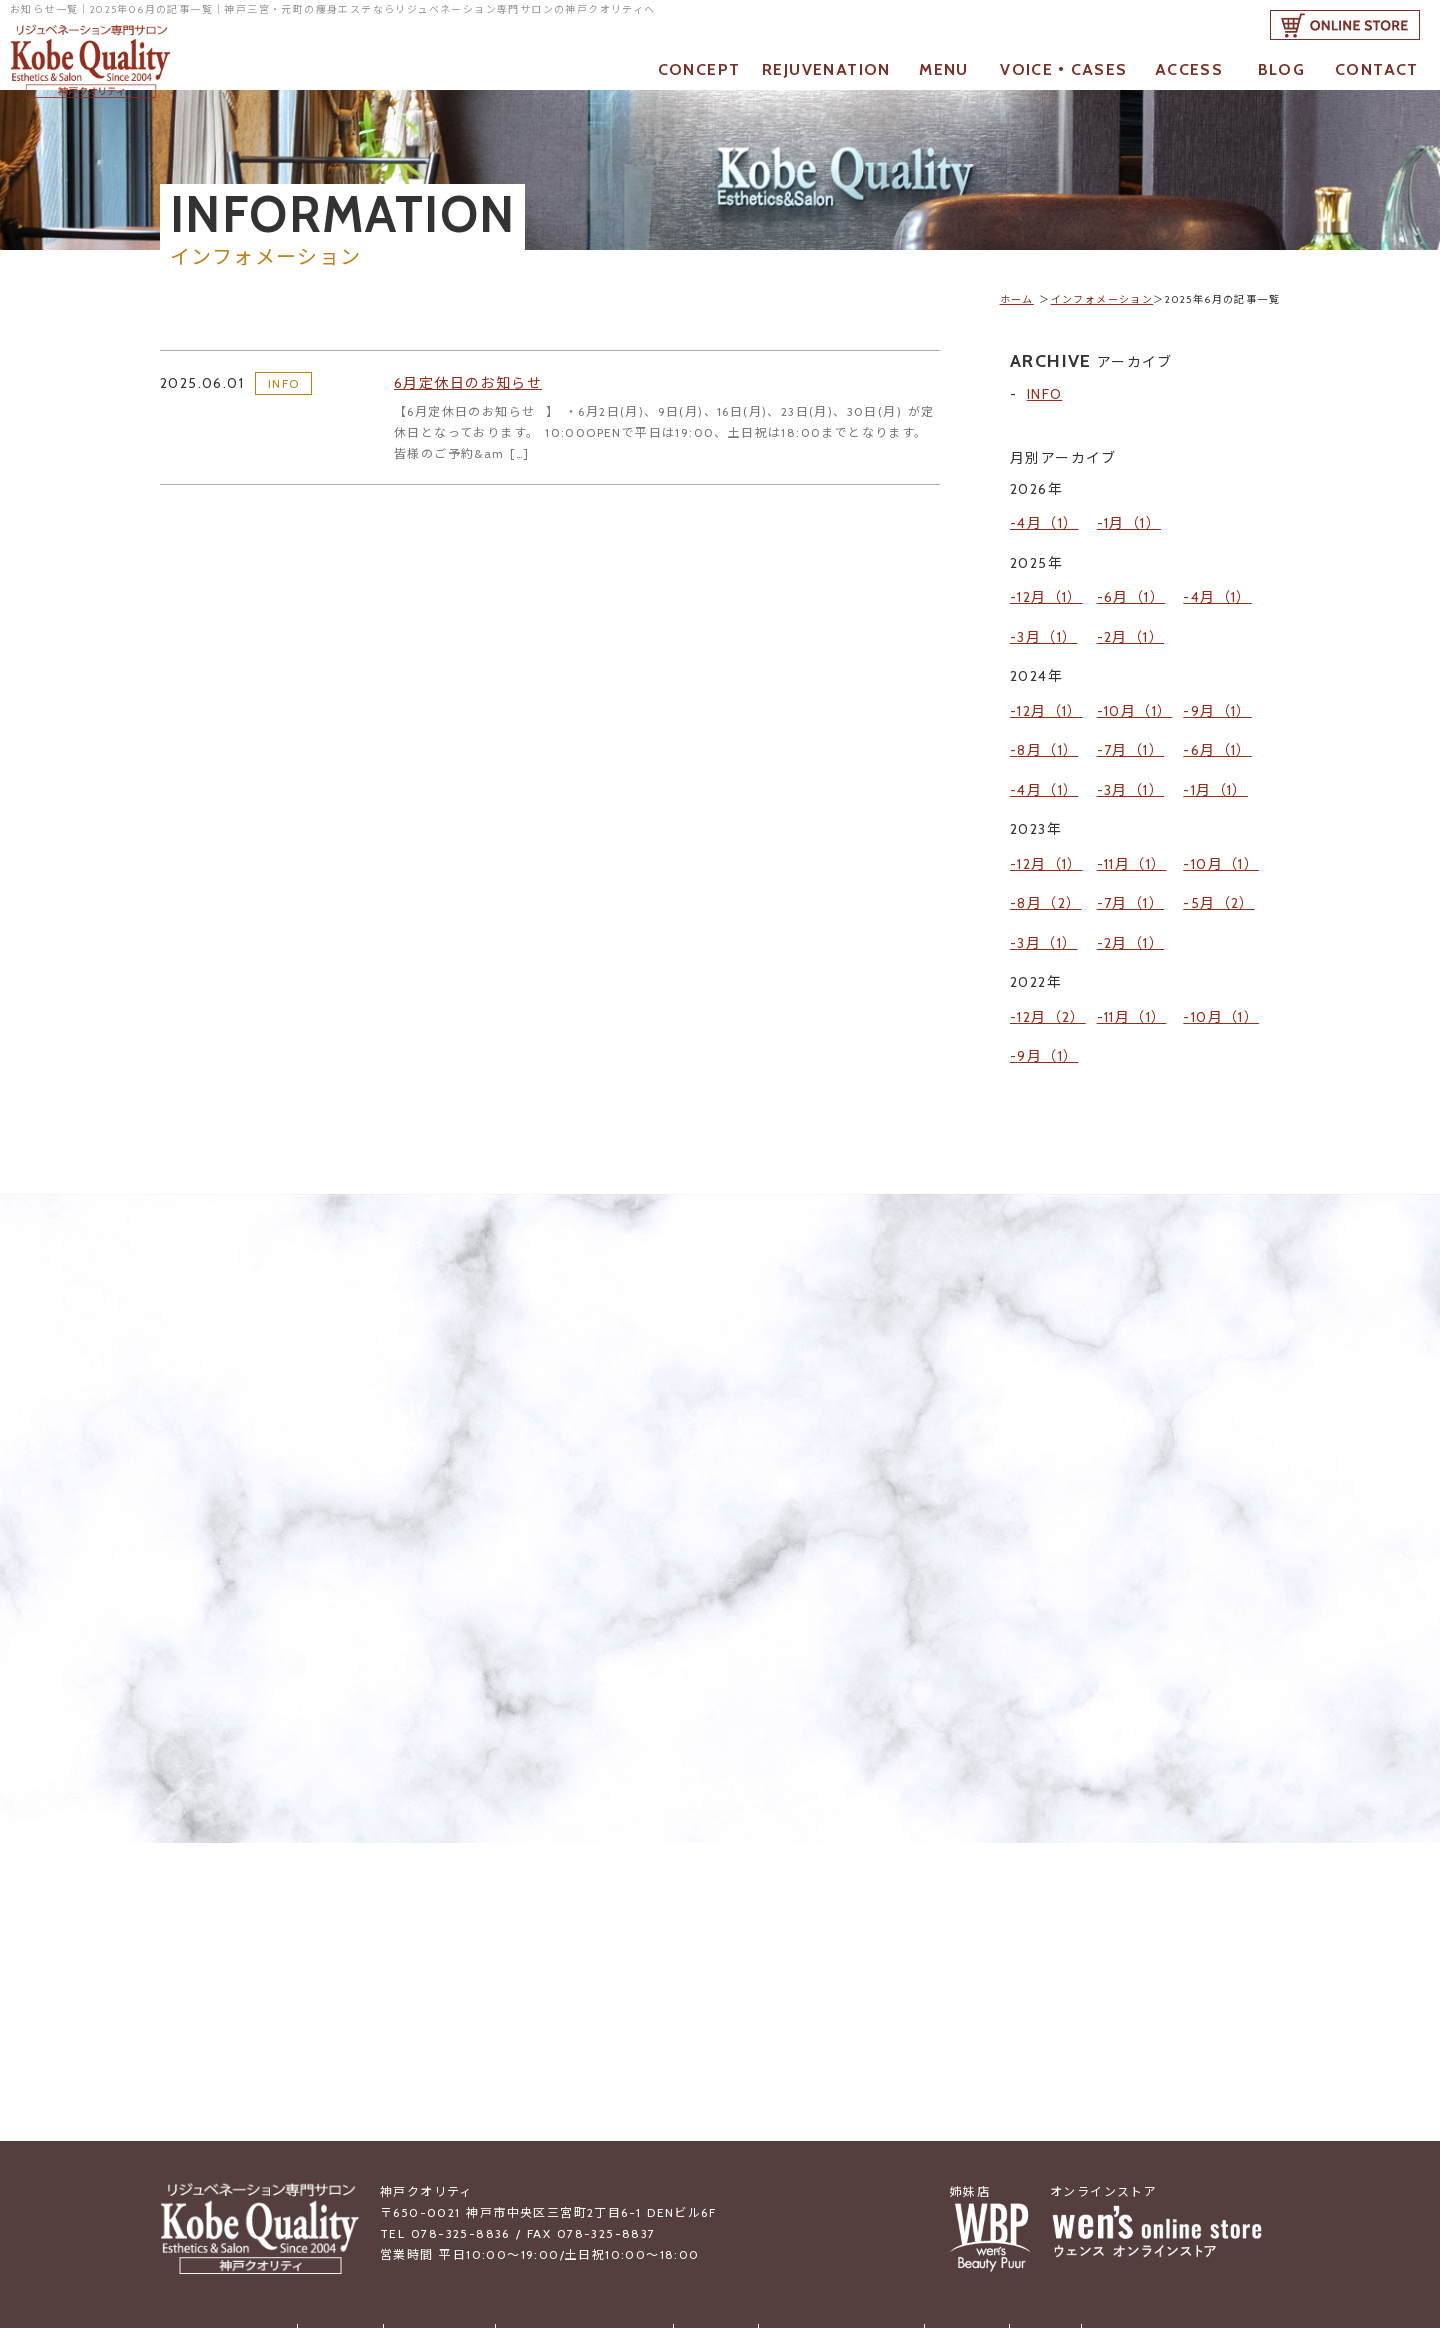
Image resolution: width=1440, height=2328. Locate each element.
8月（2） (1049, 828)
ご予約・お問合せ (1118, 2205)
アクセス (950, 2205)
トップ (293, 2205)
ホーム (1017, 299)
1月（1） (1132, 518)
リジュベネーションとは (592, 2205)
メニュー (716, 2205)
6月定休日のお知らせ (477, 389)
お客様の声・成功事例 (833, 2205)
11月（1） (1135, 799)
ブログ (1021, 2205)
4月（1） (1047, 518)
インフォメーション (1102, 299)
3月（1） (1047, 612)
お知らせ (364, 2205)
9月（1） (1221, 676)
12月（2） (1051, 922)
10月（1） (1138, 676)
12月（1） (1049, 582)
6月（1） (1134, 582)
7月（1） (1134, 705)
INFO (284, 388)
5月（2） (1223, 828)
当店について (455, 2205)
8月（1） (1047, 705)
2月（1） (1134, 612)
